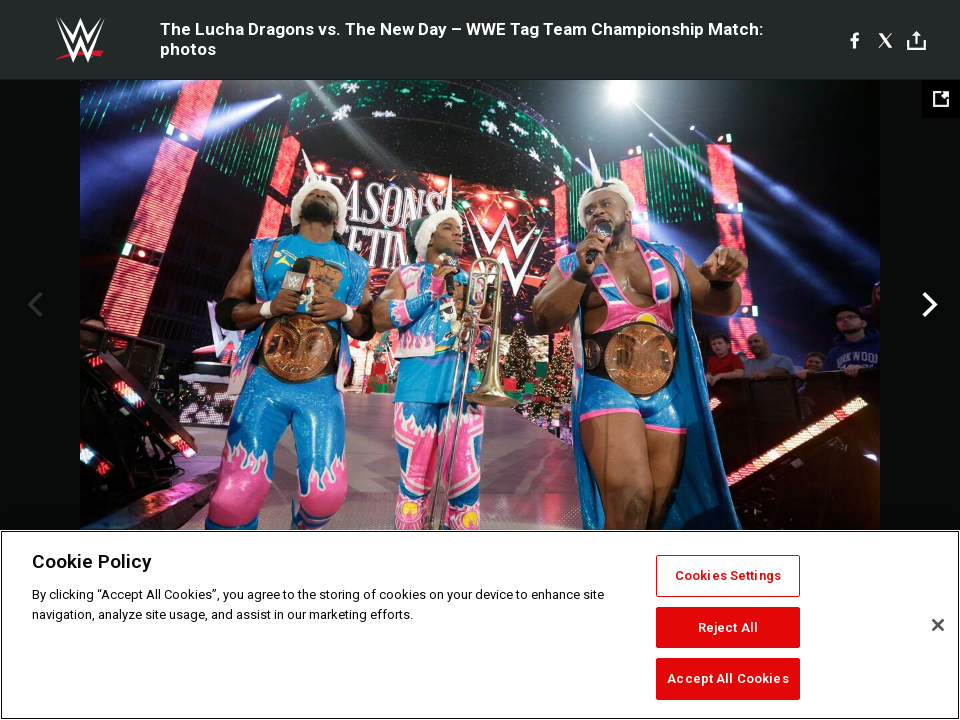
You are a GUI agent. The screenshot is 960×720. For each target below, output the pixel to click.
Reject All (728, 627)
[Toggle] (916, 40)
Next (927, 305)
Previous (32, 305)
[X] (885, 40)
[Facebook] (854, 40)
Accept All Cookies (727, 678)
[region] (480, 625)
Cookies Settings (728, 575)
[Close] (938, 625)
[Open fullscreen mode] (941, 99)
